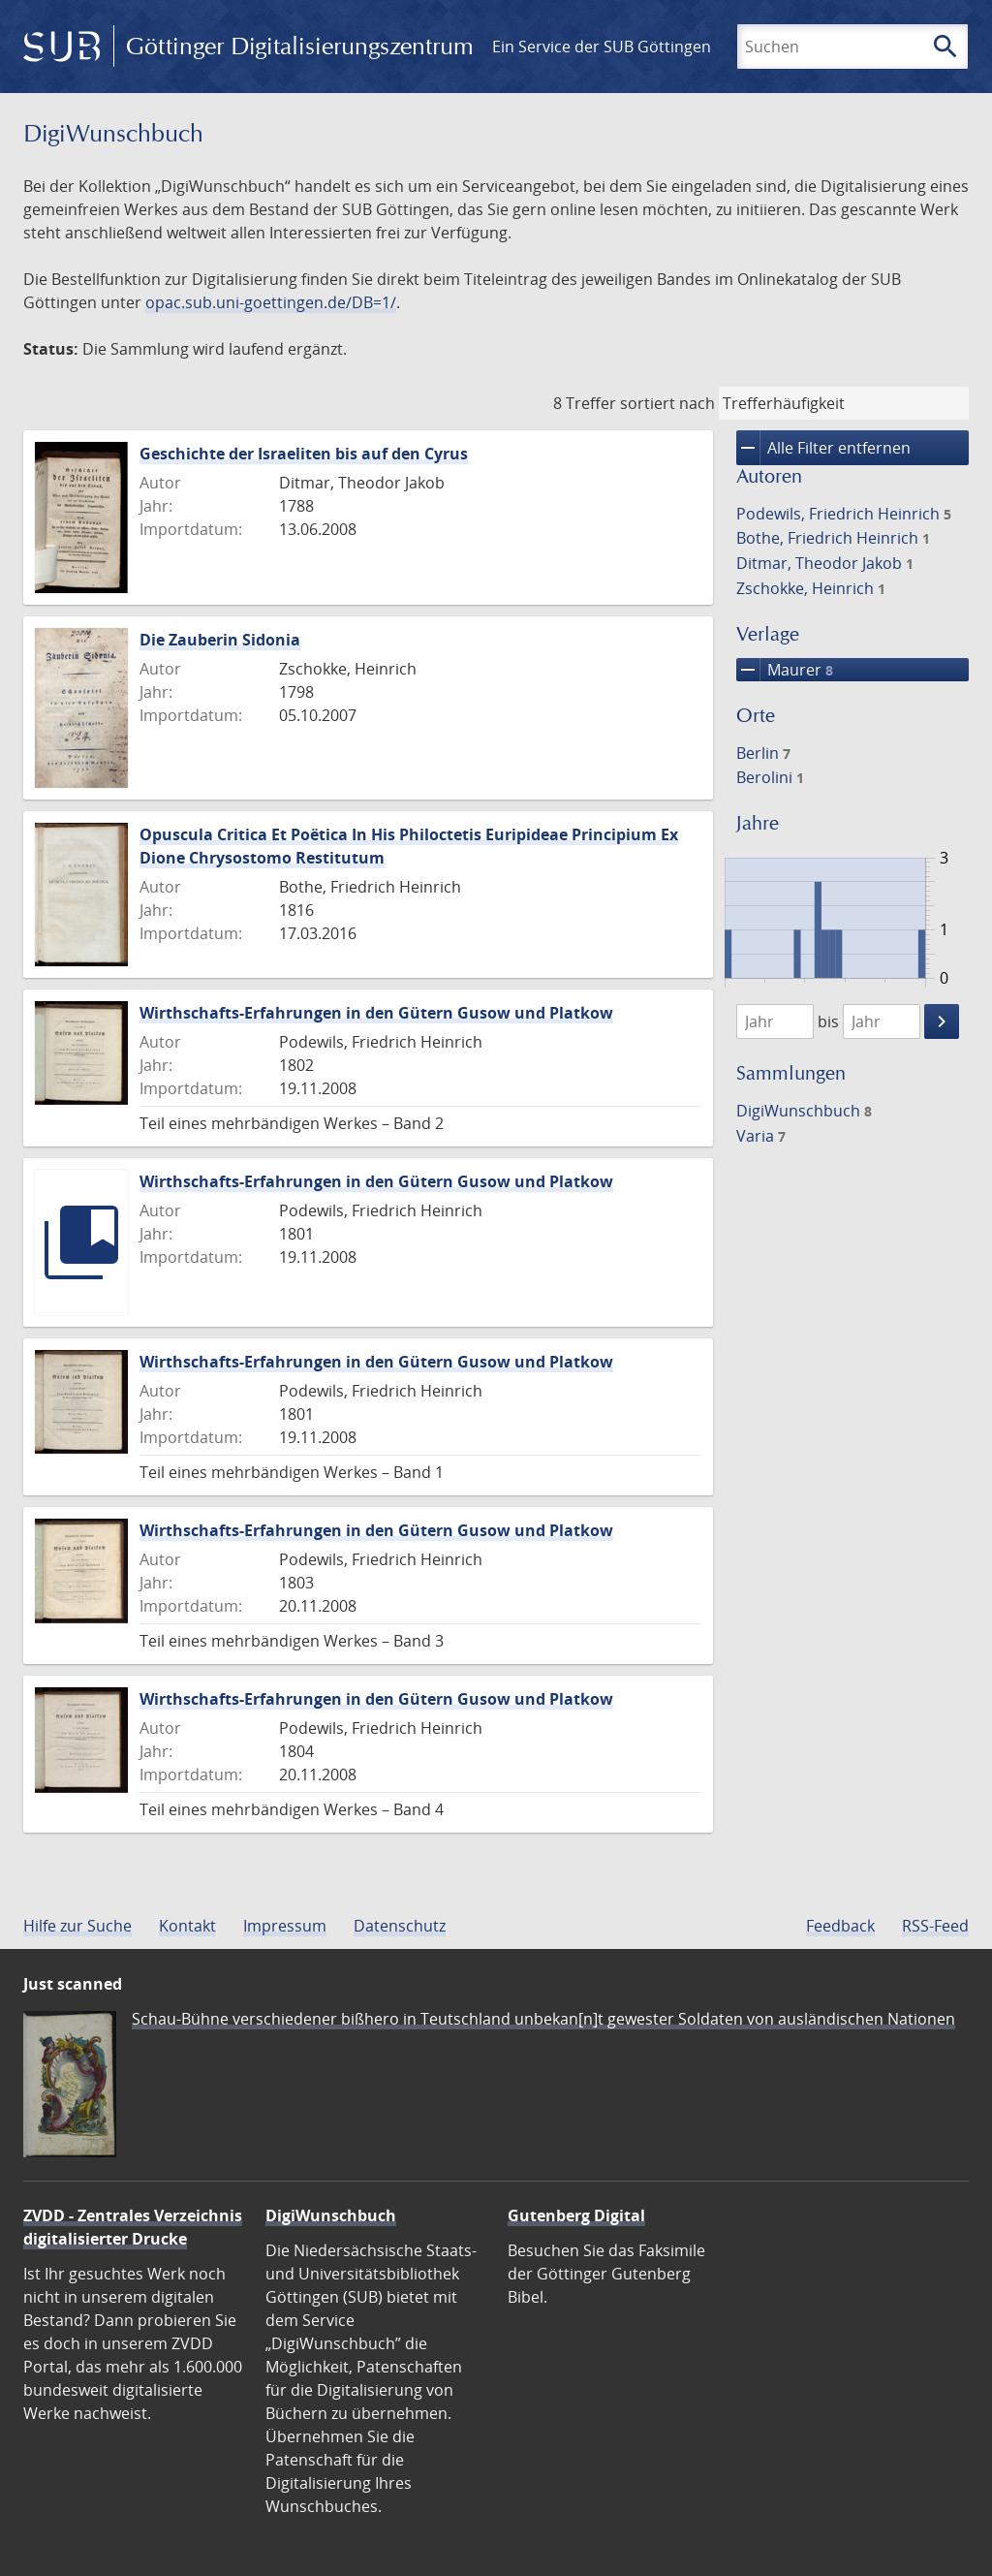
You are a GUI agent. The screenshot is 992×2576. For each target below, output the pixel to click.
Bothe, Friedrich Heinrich (833, 538)
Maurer (784, 669)
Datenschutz (400, 1925)
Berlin (763, 753)
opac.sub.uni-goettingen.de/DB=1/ (270, 302)
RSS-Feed (935, 1925)
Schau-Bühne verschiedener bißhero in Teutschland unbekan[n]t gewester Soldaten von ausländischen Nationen (543, 2018)
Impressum (284, 1925)
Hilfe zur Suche (77, 1925)
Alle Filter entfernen (823, 447)
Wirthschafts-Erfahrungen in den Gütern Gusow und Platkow (376, 1012)
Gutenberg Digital (576, 2215)
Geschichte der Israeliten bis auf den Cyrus (304, 453)
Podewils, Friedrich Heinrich (843, 513)
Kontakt (187, 1925)
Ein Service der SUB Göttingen (601, 46)
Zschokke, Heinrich (810, 588)
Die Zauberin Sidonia (220, 639)
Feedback (840, 1925)
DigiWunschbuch (804, 1110)
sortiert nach (667, 403)
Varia (761, 1136)
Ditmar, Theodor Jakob (825, 563)
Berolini (770, 777)
